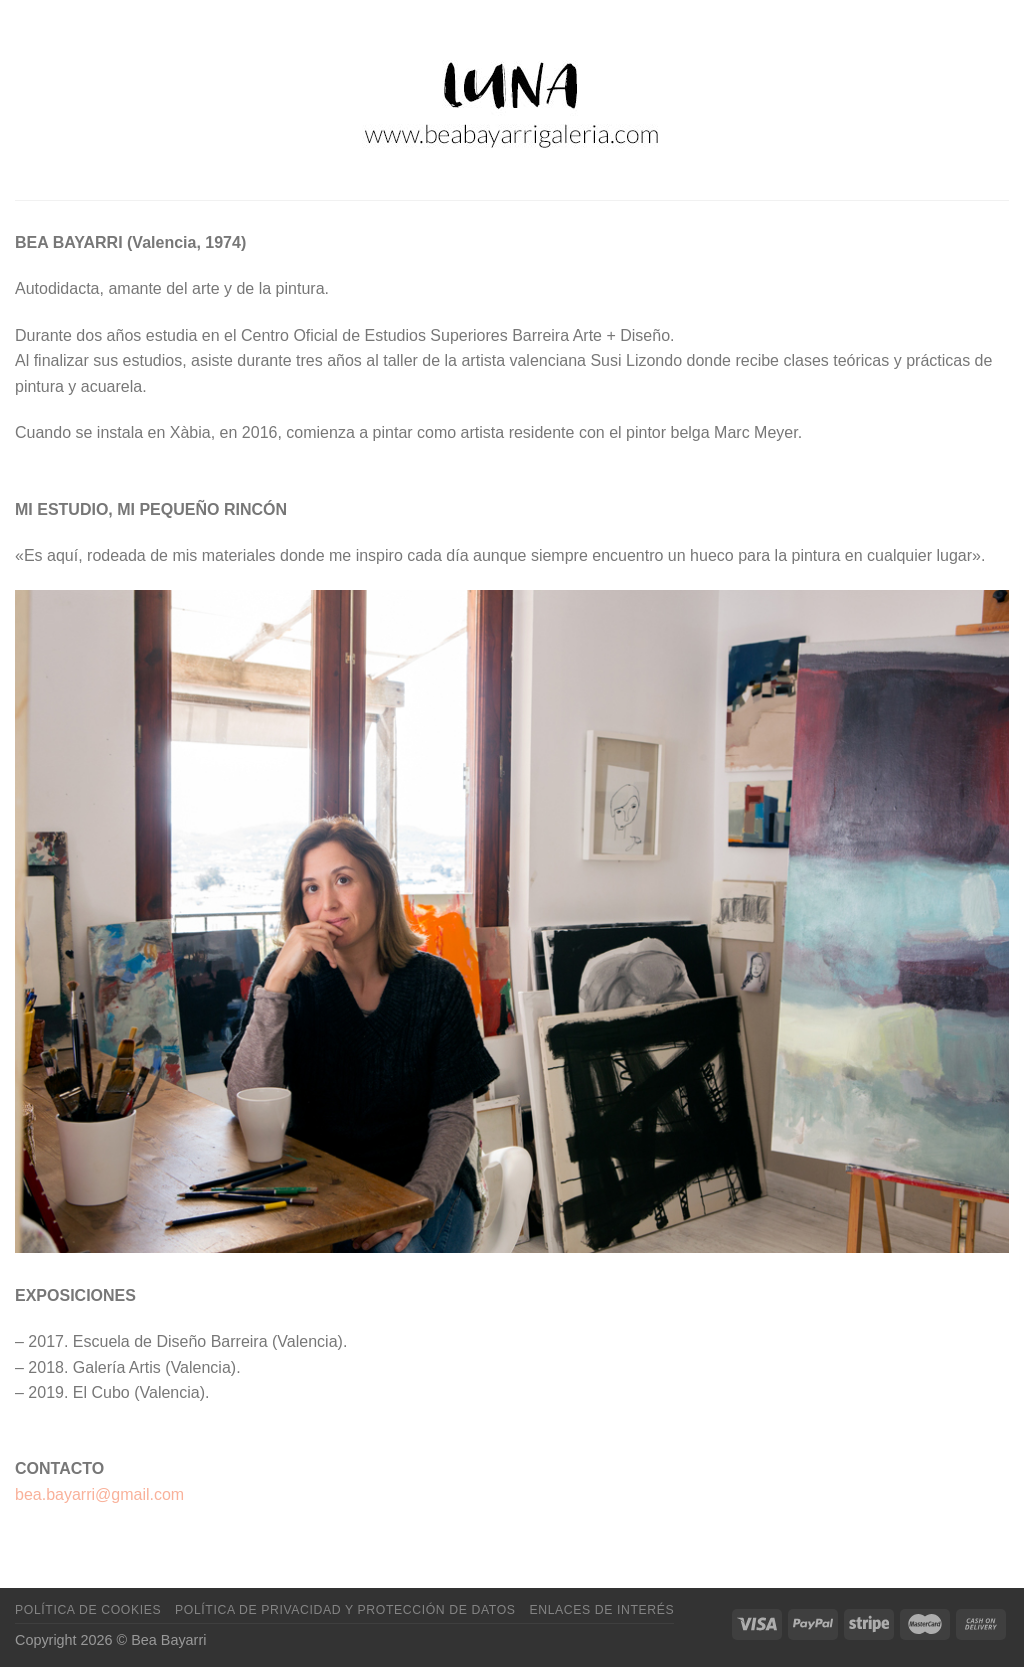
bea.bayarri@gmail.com (99, 1494)
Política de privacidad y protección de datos (345, 1610)
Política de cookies (88, 1610)
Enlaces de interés (601, 1610)
